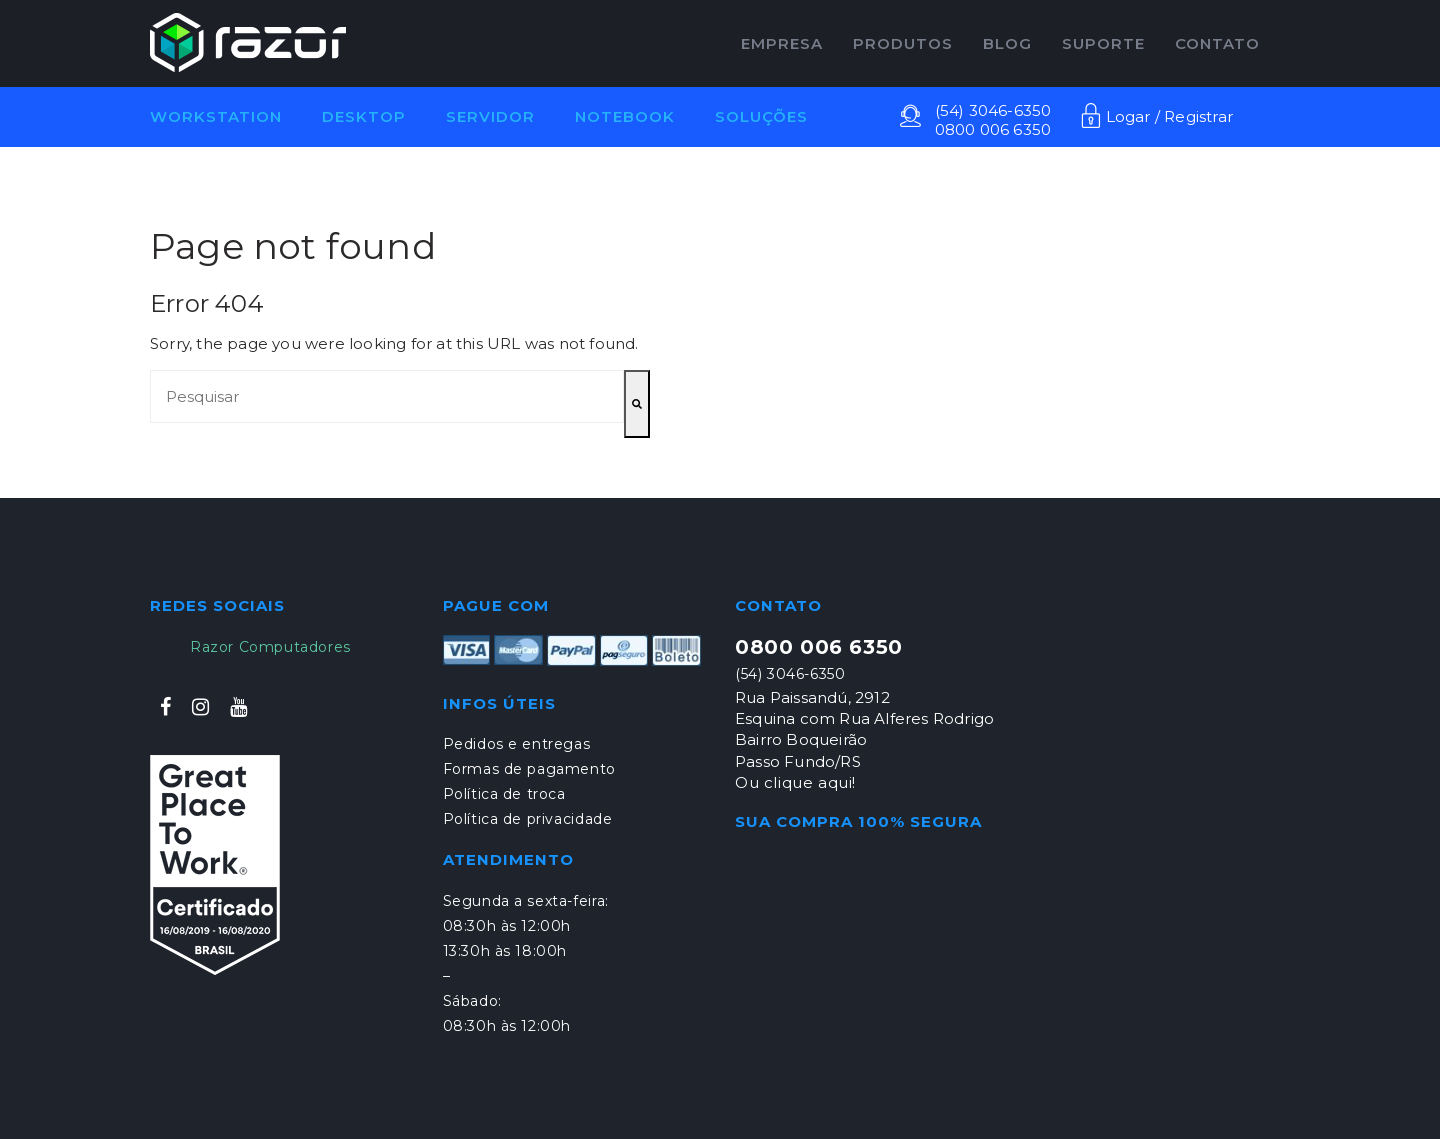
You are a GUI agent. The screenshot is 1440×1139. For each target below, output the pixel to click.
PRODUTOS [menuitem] (903, 43)
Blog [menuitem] (1007, 43)
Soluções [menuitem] (761, 116)
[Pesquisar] (637, 404)
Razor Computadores (270, 647)
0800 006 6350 (993, 129)
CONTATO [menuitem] (1217, 43)
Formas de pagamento (529, 769)
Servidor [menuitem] (490, 116)
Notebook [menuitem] (625, 116)
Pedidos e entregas (517, 744)
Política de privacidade (528, 819)
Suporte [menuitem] (1103, 43)
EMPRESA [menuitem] (782, 43)
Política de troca (504, 794)
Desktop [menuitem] (364, 116)
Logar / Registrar (1157, 116)
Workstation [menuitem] (216, 116)
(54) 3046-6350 (993, 110)
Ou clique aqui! (795, 782)
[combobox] (387, 396)
